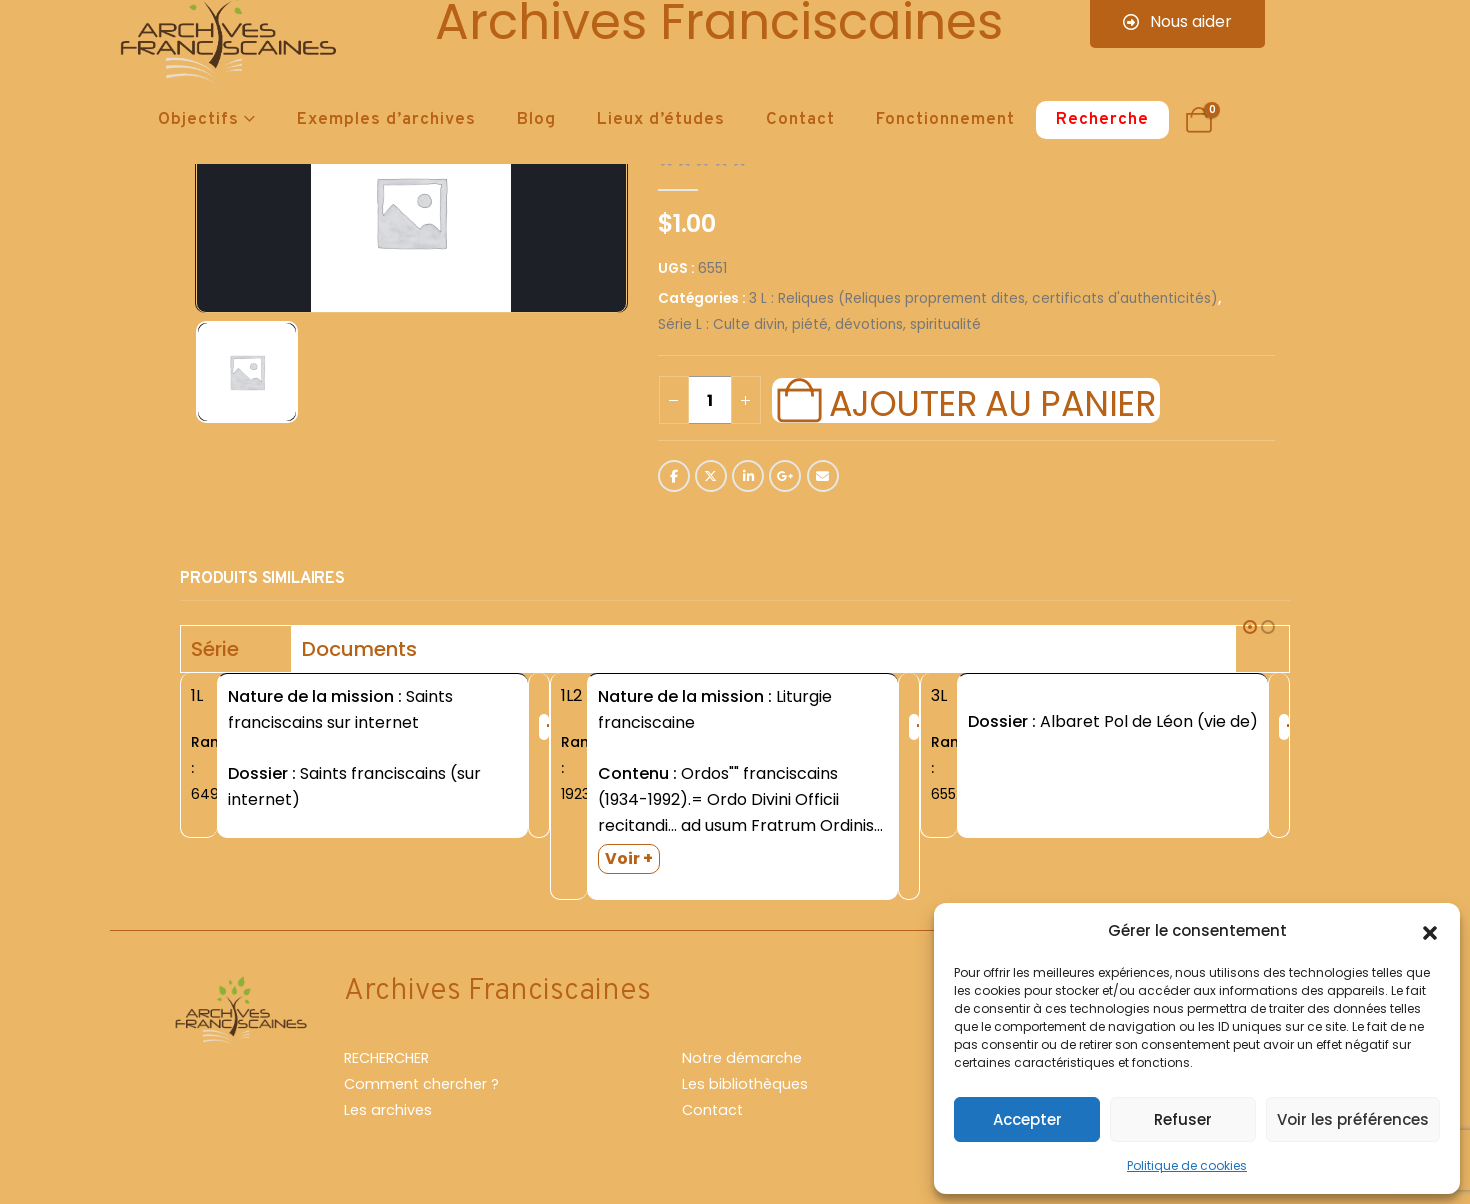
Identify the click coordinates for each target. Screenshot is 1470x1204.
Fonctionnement (945, 120)
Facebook (674, 476)
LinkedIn (748, 476)
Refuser (1183, 1119)
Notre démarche (742, 1058)
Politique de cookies (1187, 1165)
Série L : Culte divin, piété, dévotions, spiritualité (819, 324)
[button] (1430, 931)
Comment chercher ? (421, 1084)
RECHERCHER (386, 1058)
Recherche (1102, 120)
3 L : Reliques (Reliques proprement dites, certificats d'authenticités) (983, 298)
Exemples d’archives (386, 120)
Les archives (388, 1110)
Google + (785, 476)
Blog (536, 120)
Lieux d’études (661, 120)
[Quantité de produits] (710, 400)
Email (823, 476)
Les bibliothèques (745, 1084)
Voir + (629, 858)
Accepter (1027, 1119)
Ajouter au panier (992, 401)
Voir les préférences (1353, 1119)
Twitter (711, 476)
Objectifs (198, 120)
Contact (800, 120)
